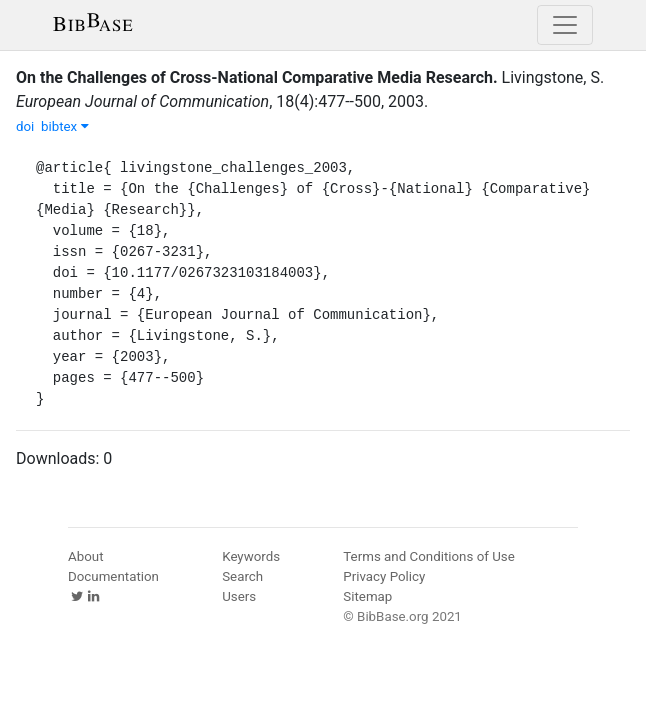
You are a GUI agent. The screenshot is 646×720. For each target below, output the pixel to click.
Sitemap (367, 596)
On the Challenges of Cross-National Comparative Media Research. (257, 77)
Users (239, 596)
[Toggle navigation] (565, 25)
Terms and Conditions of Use (428, 556)
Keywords (251, 556)
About (86, 556)
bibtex (65, 126)
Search (242, 576)
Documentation (113, 576)
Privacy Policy (384, 576)
